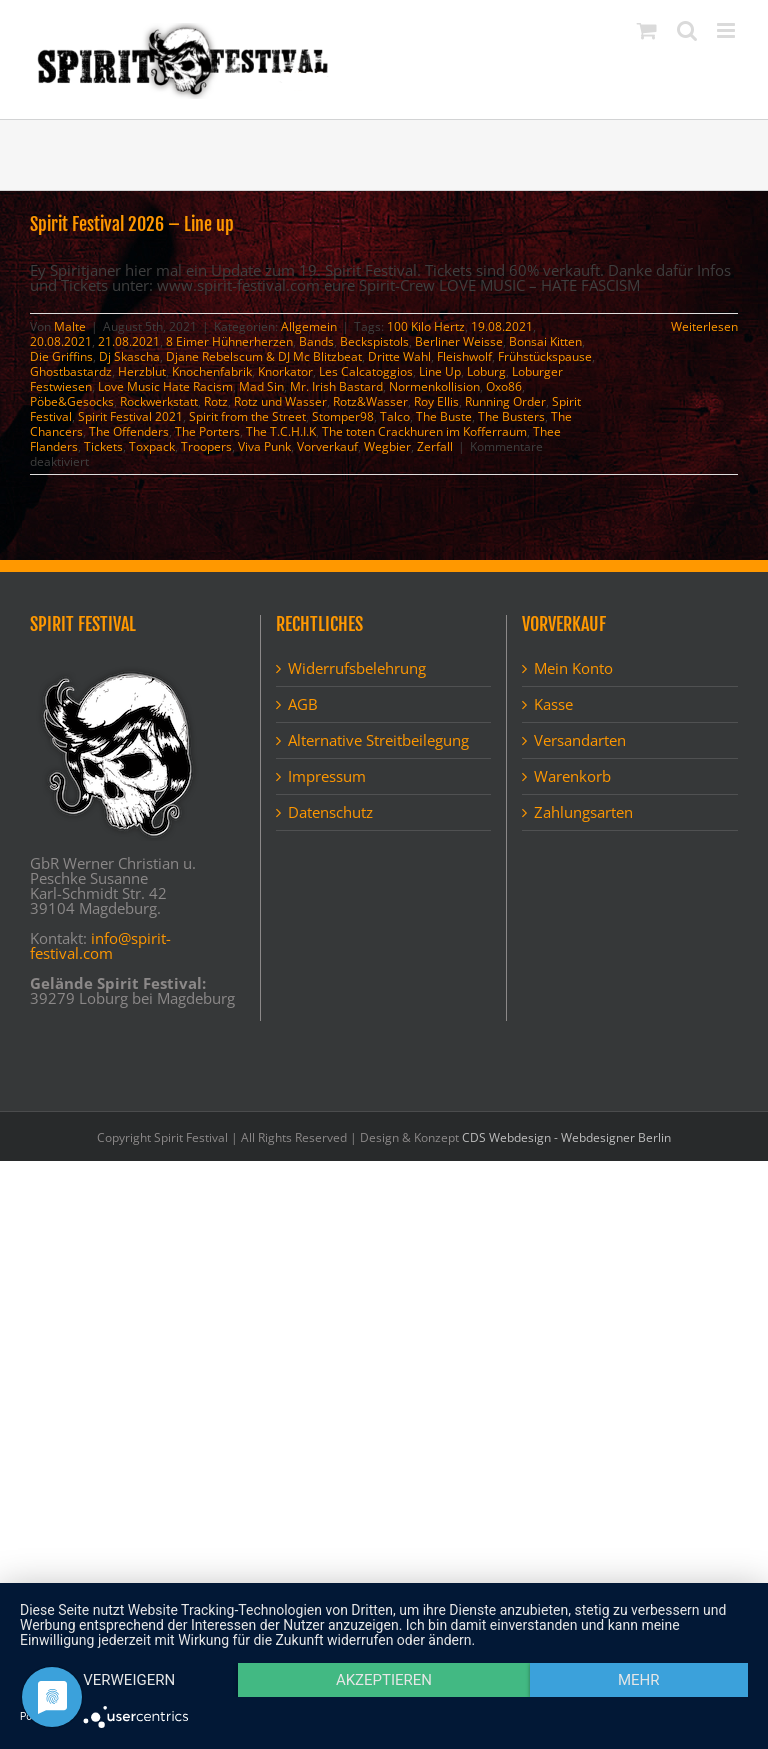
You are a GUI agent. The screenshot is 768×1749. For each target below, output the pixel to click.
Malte (70, 326)
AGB (303, 704)
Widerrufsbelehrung (357, 668)
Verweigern (129, 1680)
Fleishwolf (464, 356)
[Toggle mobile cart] (647, 30)
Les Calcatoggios (366, 371)
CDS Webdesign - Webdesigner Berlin (566, 1137)
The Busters (511, 416)
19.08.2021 (502, 326)
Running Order (505, 401)
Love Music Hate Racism (165, 386)
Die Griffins (61, 356)
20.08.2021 (61, 341)
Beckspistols (374, 341)
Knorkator (285, 371)
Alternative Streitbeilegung (378, 740)
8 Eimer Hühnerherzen (229, 341)
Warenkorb (572, 776)
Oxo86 (504, 386)
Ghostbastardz (71, 371)
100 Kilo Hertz (426, 326)
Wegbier (387, 446)
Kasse (553, 704)
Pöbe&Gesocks (72, 401)
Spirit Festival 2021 (130, 416)
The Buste (444, 416)
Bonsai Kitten (545, 341)
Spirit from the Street (247, 416)
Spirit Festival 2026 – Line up (132, 224)
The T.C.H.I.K (281, 431)
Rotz (216, 401)
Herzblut (142, 371)
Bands (316, 341)
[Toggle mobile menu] (727, 30)
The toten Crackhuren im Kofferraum (424, 431)
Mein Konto (573, 668)
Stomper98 (343, 416)
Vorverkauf (327, 446)
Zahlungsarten (583, 812)
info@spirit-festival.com (100, 945)
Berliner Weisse (459, 341)
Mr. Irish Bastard (336, 386)
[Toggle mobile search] (687, 30)
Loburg (486, 371)
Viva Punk (264, 446)
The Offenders (129, 431)
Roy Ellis (436, 401)
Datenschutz (330, 812)
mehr (639, 1680)
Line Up (440, 371)
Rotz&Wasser (370, 401)
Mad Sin (261, 386)
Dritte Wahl (399, 356)
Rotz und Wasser (280, 401)
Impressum (327, 776)
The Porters (207, 431)
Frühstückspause (545, 356)
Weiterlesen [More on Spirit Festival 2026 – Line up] (704, 326)
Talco (395, 416)
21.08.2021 (129, 341)
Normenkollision (434, 386)
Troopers (206, 446)
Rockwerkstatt (159, 401)
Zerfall (435, 446)
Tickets (103, 446)
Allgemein (309, 326)
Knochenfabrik (212, 371)
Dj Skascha (129, 356)
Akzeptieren (384, 1680)
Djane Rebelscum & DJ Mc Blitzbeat (264, 356)
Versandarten (580, 740)
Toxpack (152, 446)
